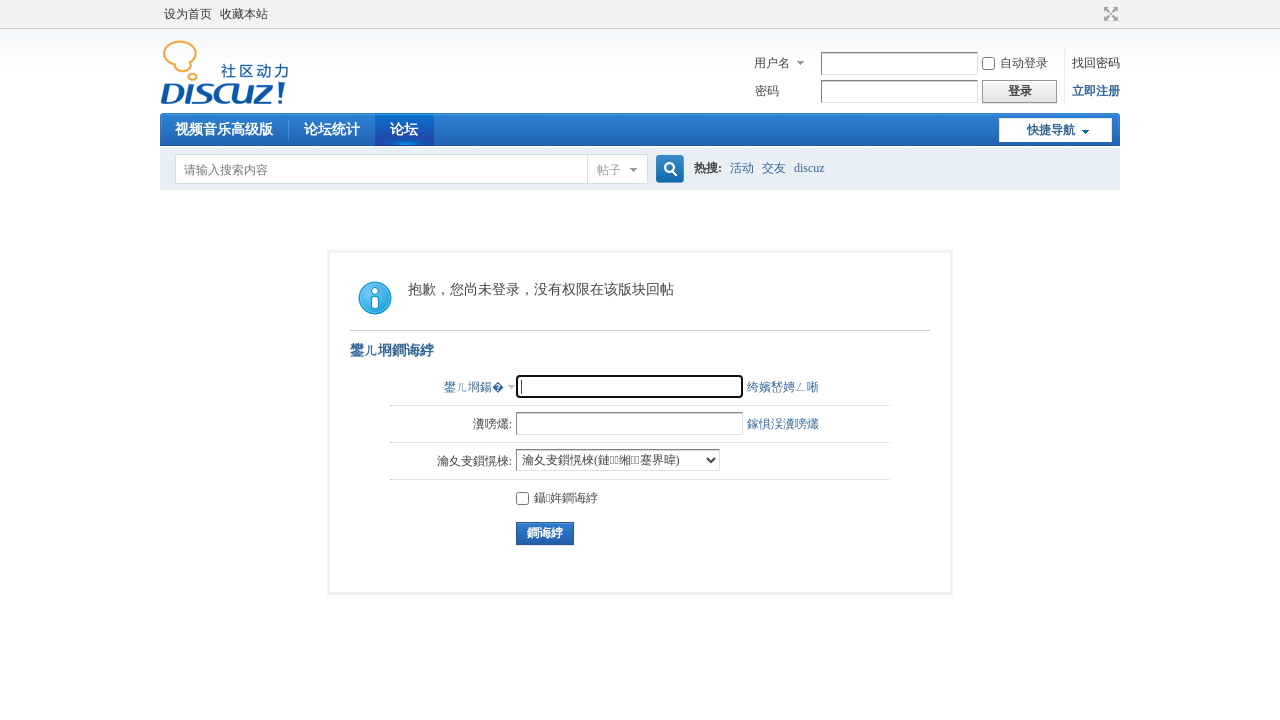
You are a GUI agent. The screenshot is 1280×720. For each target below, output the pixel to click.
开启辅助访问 (1092, 14)
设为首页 (188, 14)
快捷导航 (1051, 130)
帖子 (609, 170)
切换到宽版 (1108, 14)
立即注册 (1096, 91)
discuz (809, 168)
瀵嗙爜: (492, 424)
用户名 (772, 63)
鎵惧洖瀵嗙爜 (783, 424)
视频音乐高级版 (224, 129)
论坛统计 (332, 129)
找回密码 (1096, 63)
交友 (774, 168)
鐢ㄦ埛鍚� (474, 387)
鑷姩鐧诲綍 (557, 498)
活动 (742, 168)
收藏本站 (244, 14)
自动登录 (1015, 63)
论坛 (404, 129)
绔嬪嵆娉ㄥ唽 (783, 387)
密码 (767, 91)
